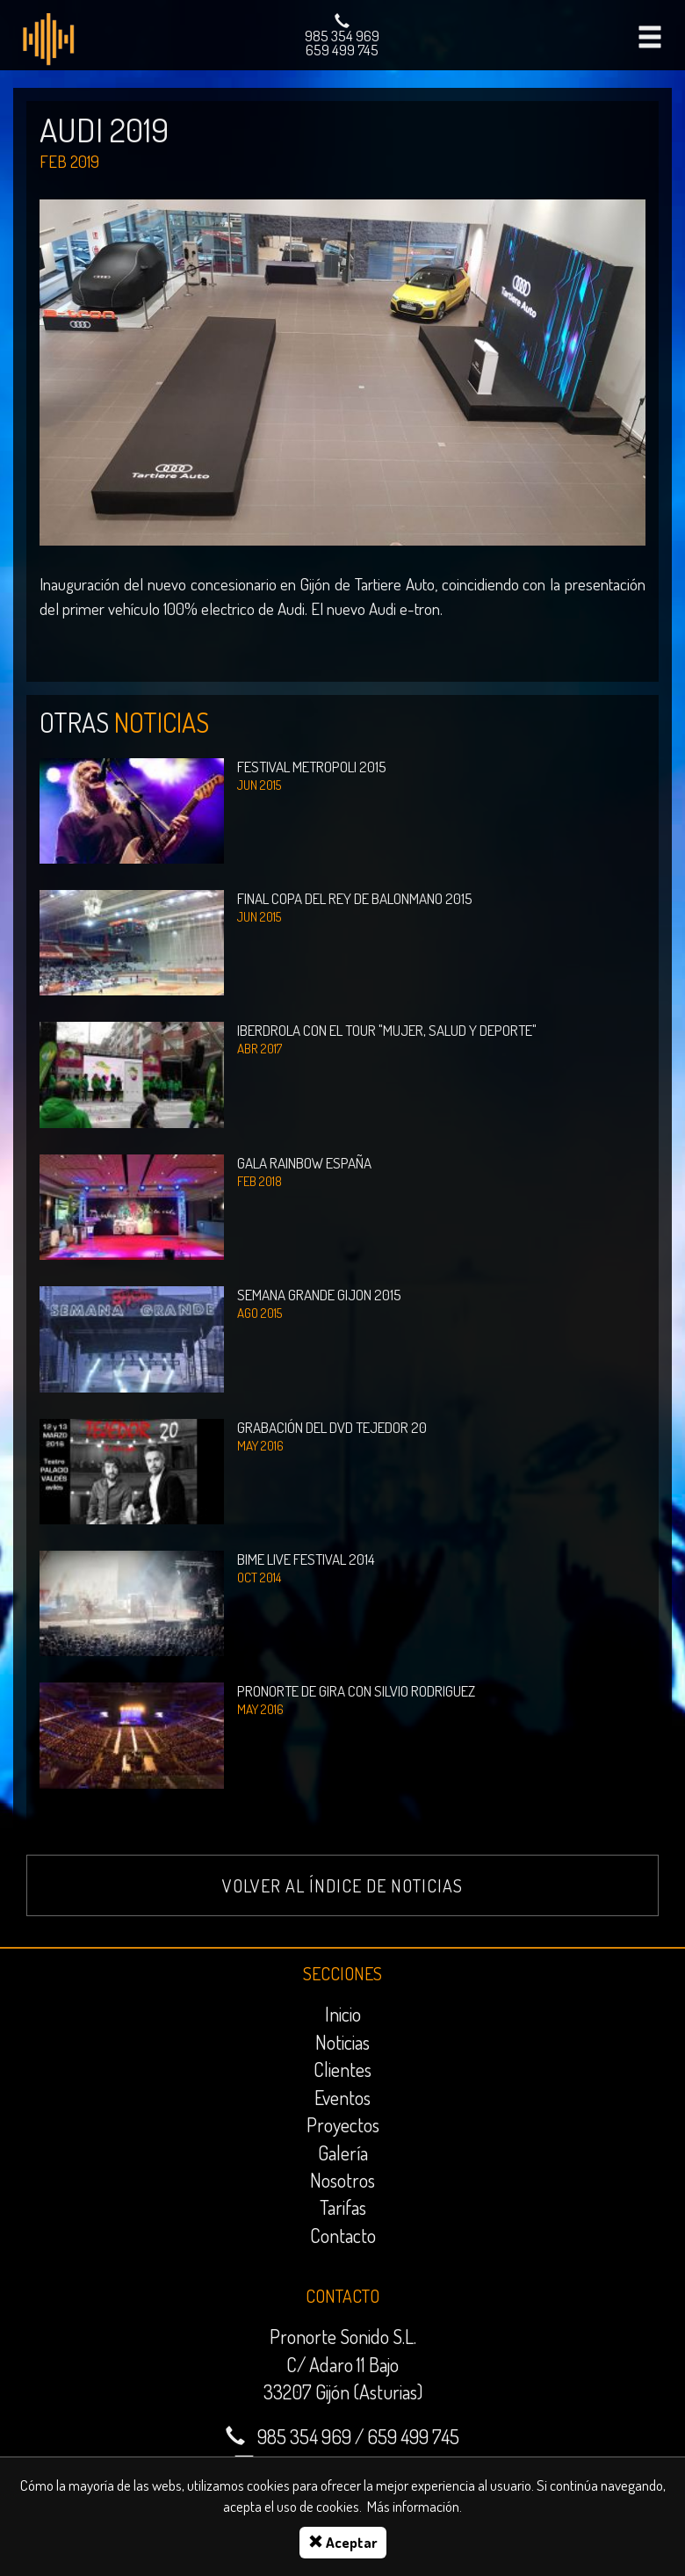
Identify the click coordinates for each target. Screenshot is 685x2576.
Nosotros (342, 2179)
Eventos (342, 2097)
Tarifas (343, 2207)
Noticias (342, 2042)
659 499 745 (342, 49)
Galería (343, 2152)
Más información (413, 2506)
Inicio (343, 2013)
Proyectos (342, 2124)
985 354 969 (342, 35)
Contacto (343, 2235)
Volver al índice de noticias (342, 1885)
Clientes (342, 2069)
